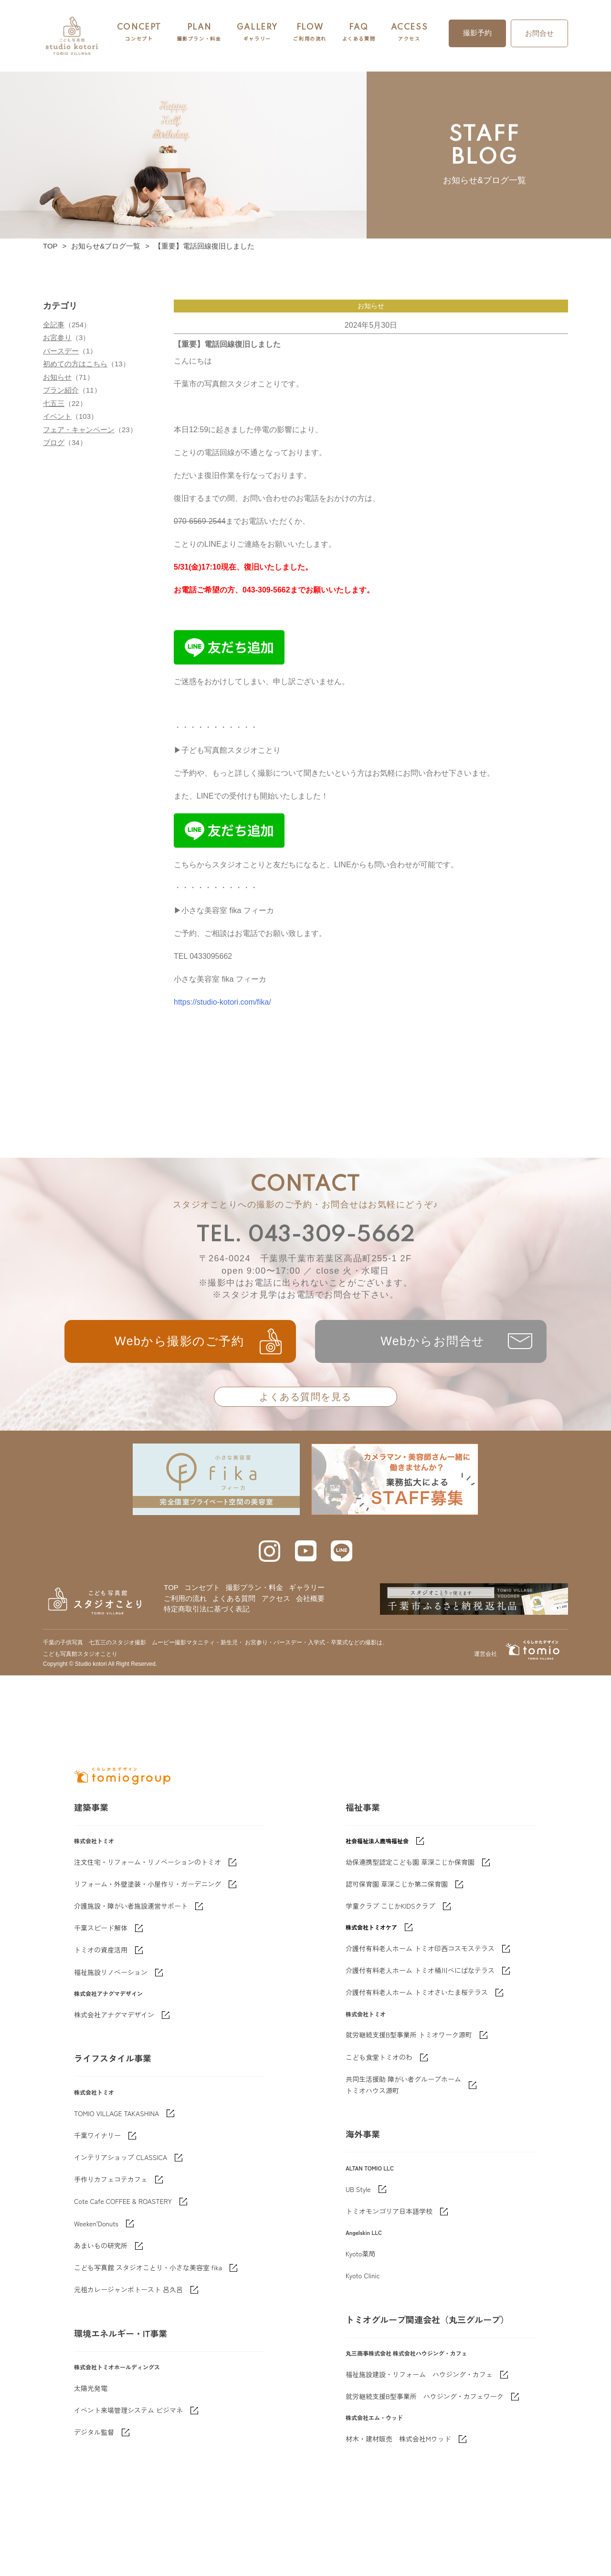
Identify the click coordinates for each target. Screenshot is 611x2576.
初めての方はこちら (75, 364)
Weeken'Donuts (96, 2316)
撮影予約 (477, 33)
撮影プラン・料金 (254, 1587)
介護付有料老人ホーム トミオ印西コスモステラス (420, 2041)
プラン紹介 (61, 390)
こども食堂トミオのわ (379, 2150)
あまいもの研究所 (100, 2338)
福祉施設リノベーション (110, 2065)
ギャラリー (307, 1587)
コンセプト (202, 1587)
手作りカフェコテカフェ (110, 2272)
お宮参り (57, 337)
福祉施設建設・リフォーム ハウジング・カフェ (419, 2467)
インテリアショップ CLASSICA (120, 2250)
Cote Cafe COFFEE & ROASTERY (123, 2294)
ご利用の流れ (185, 1598)
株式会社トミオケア (371, 2020)
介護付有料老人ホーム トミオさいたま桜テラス (417, 2085)
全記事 (53, 325)
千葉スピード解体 (100, 2020)
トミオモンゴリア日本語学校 (389, 2304)
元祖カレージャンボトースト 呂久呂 (128, 2382)
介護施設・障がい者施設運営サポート (131, 1999)
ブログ (53, 442)
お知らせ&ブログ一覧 (105, 246)
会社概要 (310, 1598)
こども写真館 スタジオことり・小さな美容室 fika (148, 2360)
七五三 (53, 403)
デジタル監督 (94, 2525)
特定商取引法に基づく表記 (207, 1609)
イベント (57, 416)
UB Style (358, 2281)
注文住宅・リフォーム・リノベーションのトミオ (147, 1955)
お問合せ (539, 33)
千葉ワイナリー (97, 2228)
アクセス (276, 1598)
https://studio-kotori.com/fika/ (222, 1002)
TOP (50, 246)
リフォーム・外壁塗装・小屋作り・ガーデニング (147, 1977)
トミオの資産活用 (100, 2042)
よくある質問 (233, 1598)
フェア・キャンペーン (79, 430)
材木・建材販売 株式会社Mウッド (398, 2531)
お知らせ (57, 377)
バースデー (61, 351)
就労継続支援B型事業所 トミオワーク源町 (409, 2127)
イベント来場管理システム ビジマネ (128, 2503)
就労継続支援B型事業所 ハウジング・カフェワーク (425, 2489)
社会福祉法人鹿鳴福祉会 (377, 1934)
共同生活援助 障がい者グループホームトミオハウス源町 (403, 2177)
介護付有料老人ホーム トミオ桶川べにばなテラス (420, 2063)
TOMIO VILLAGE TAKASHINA (116, 2206)
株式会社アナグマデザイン (114, 2107)
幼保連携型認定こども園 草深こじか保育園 (410, 1955)
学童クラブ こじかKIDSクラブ (390, 1999)
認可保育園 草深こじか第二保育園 (397, 1977)
